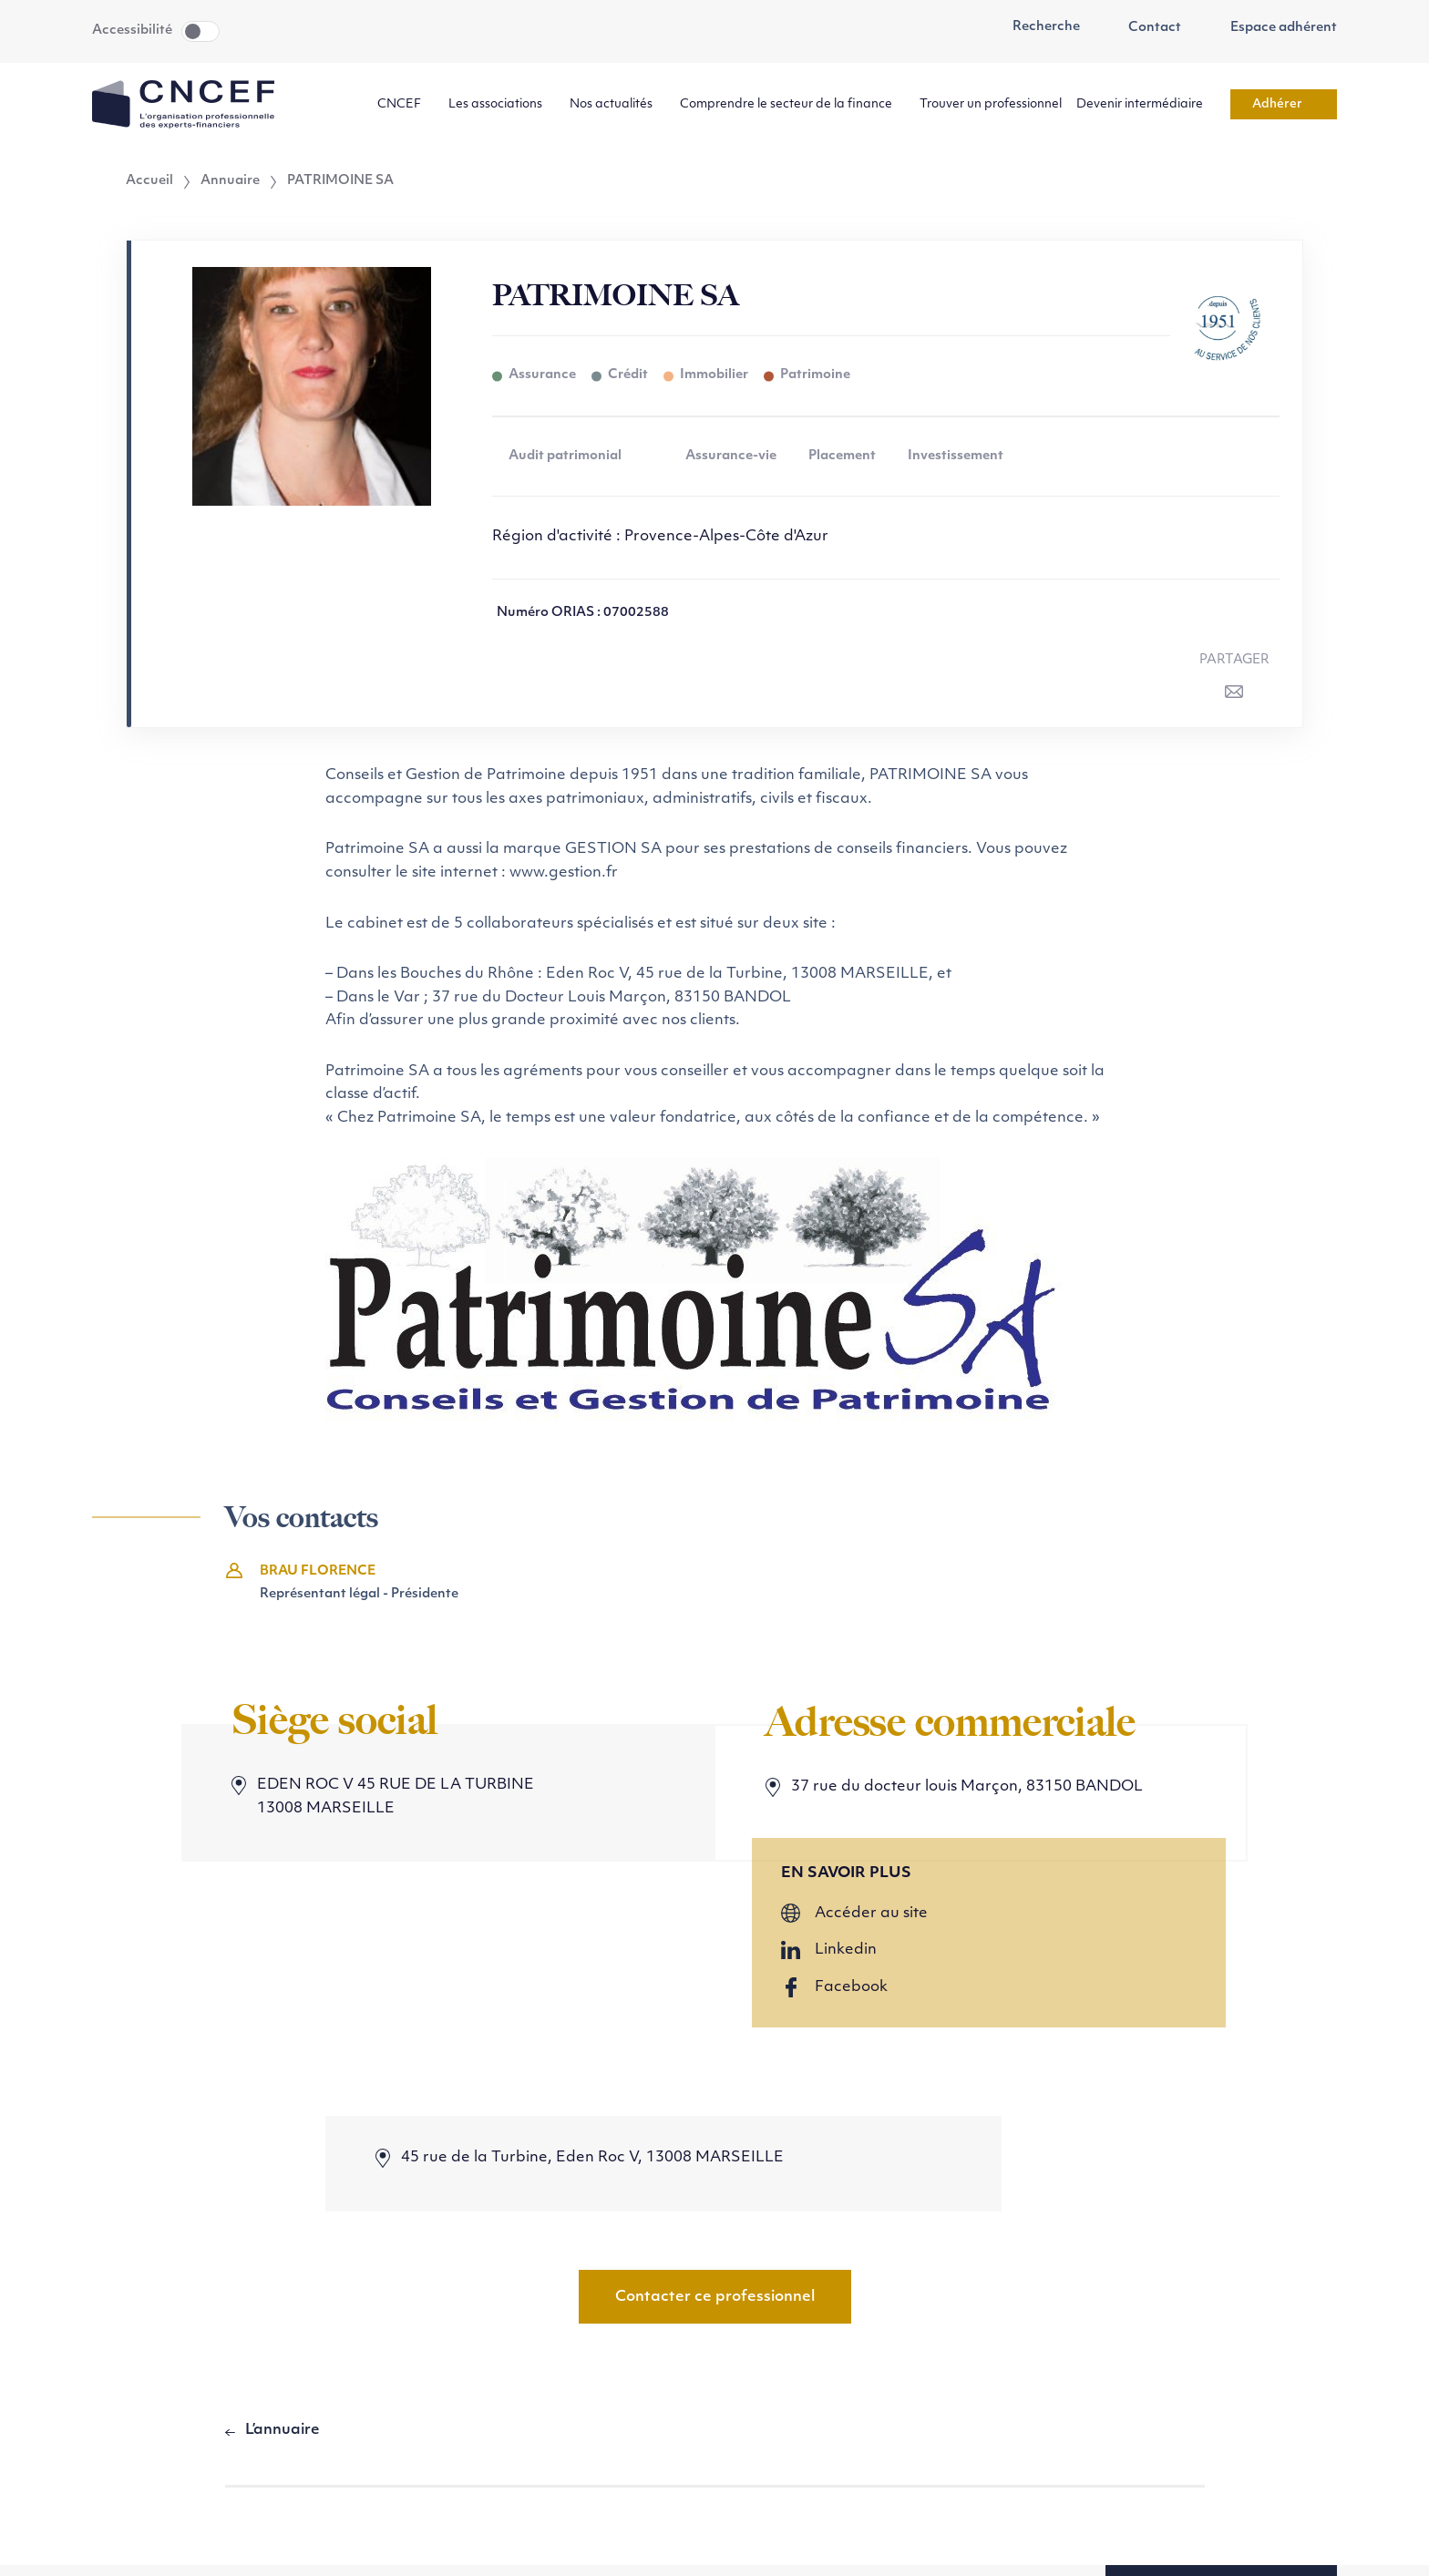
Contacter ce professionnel (715, 2297)
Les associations (501, 104)
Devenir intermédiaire (1146, 104)
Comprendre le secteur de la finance (792, 104)
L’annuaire (282, 2430)
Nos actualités (617, 104)
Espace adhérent (1273, 28)
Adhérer (1283, 104)
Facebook (851, 1987)
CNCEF (405, 104)
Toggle (200, 31)
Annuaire (230, 181)
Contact (1145, 28)
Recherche (1036, 27)
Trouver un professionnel (991, 104)
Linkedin (846, 1950)
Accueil (149, 181)
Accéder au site (871, 1913)
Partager (1234, 660)
